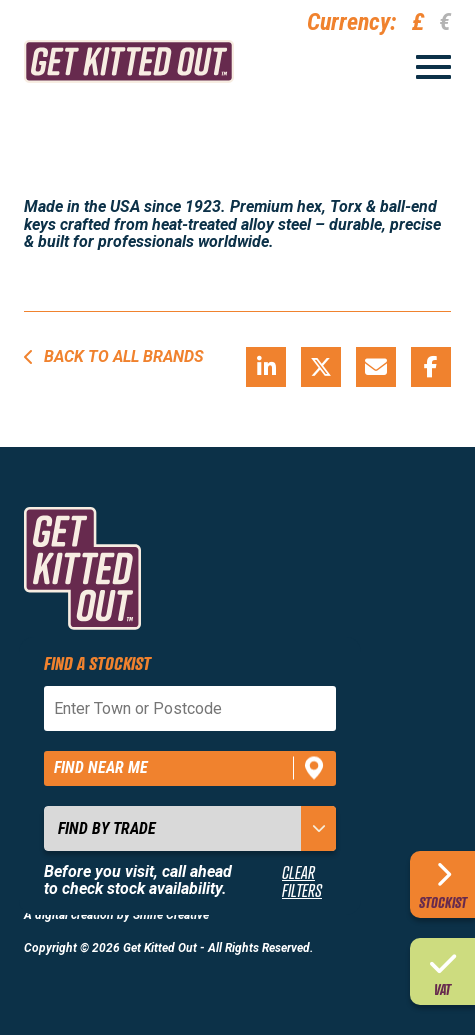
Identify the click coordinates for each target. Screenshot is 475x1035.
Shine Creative (171, 915)
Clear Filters (302, 881)
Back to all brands (114, 356)
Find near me (101, 767)
